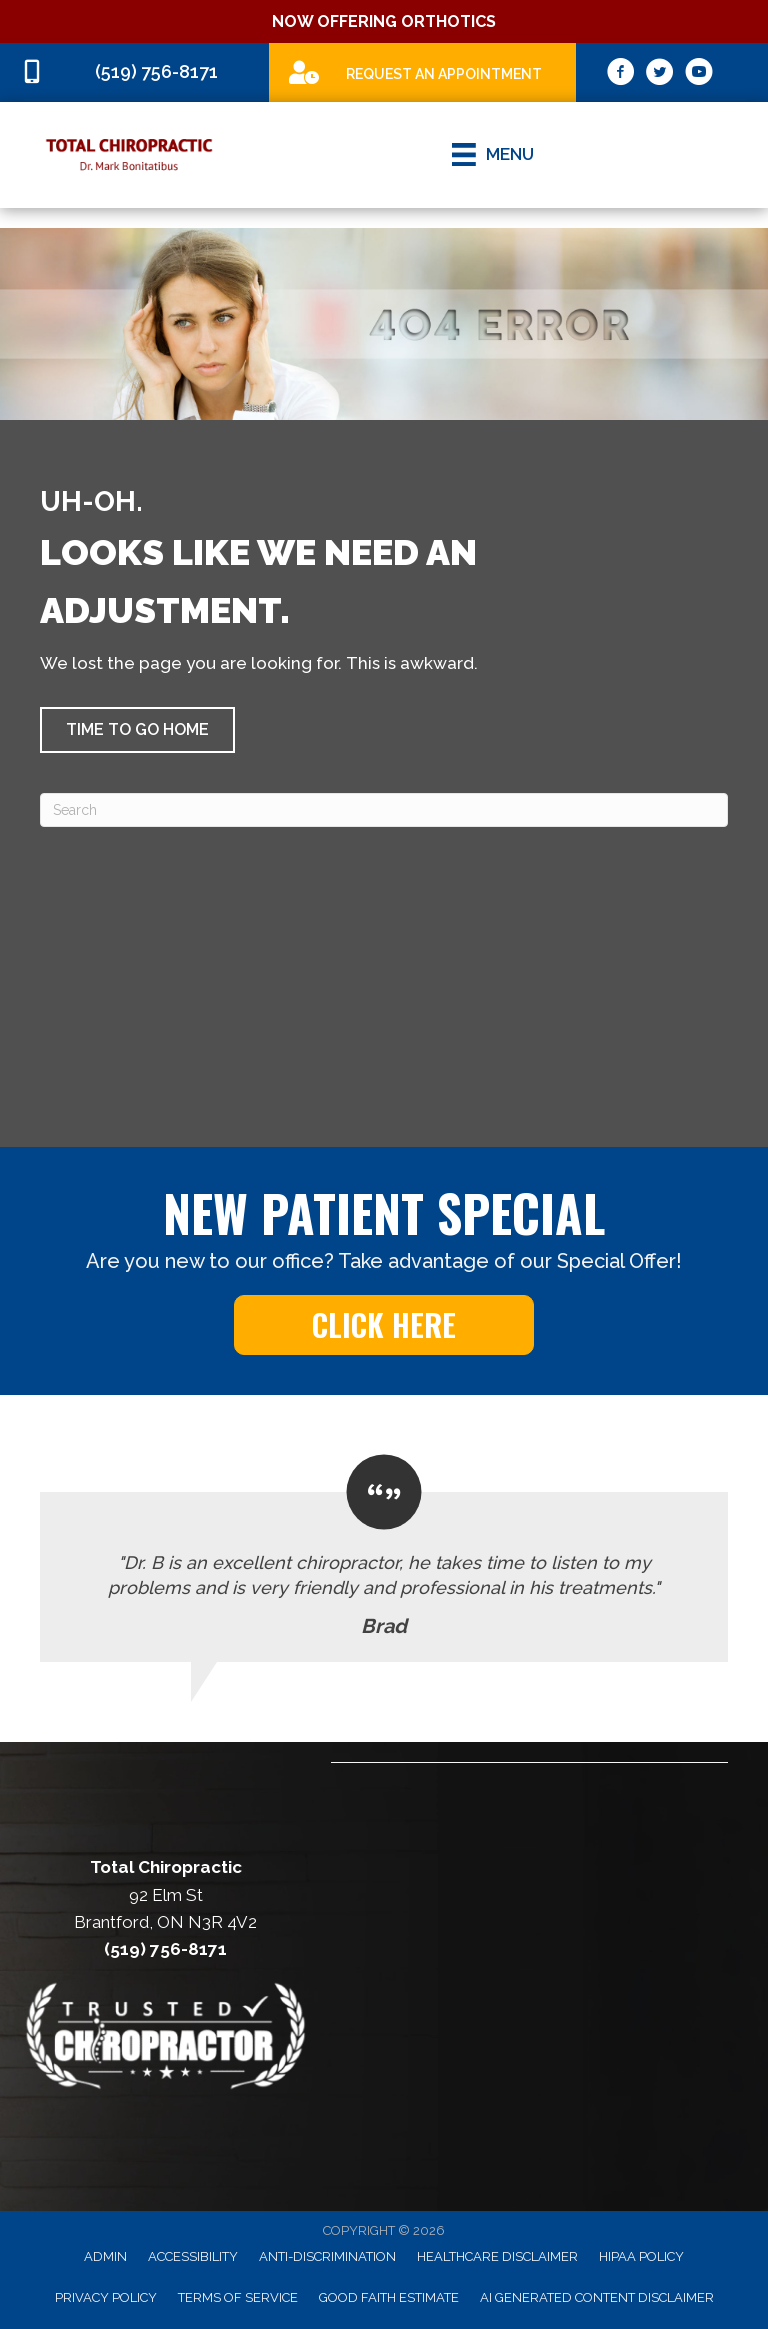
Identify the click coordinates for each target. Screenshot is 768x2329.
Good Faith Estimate (389, 2297)
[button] (137, 730)
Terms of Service (238, 2297)
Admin (105, 2256)
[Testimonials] (384, 1558)
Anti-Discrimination (327, 2256)
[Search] (384, 810)
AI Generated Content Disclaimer (597, 2297)
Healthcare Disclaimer (497, 2256)
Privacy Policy (106, 2297)
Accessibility (193, 2256)
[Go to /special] (422, 71)
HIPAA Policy (641, 2256)
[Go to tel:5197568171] (134, 72)
